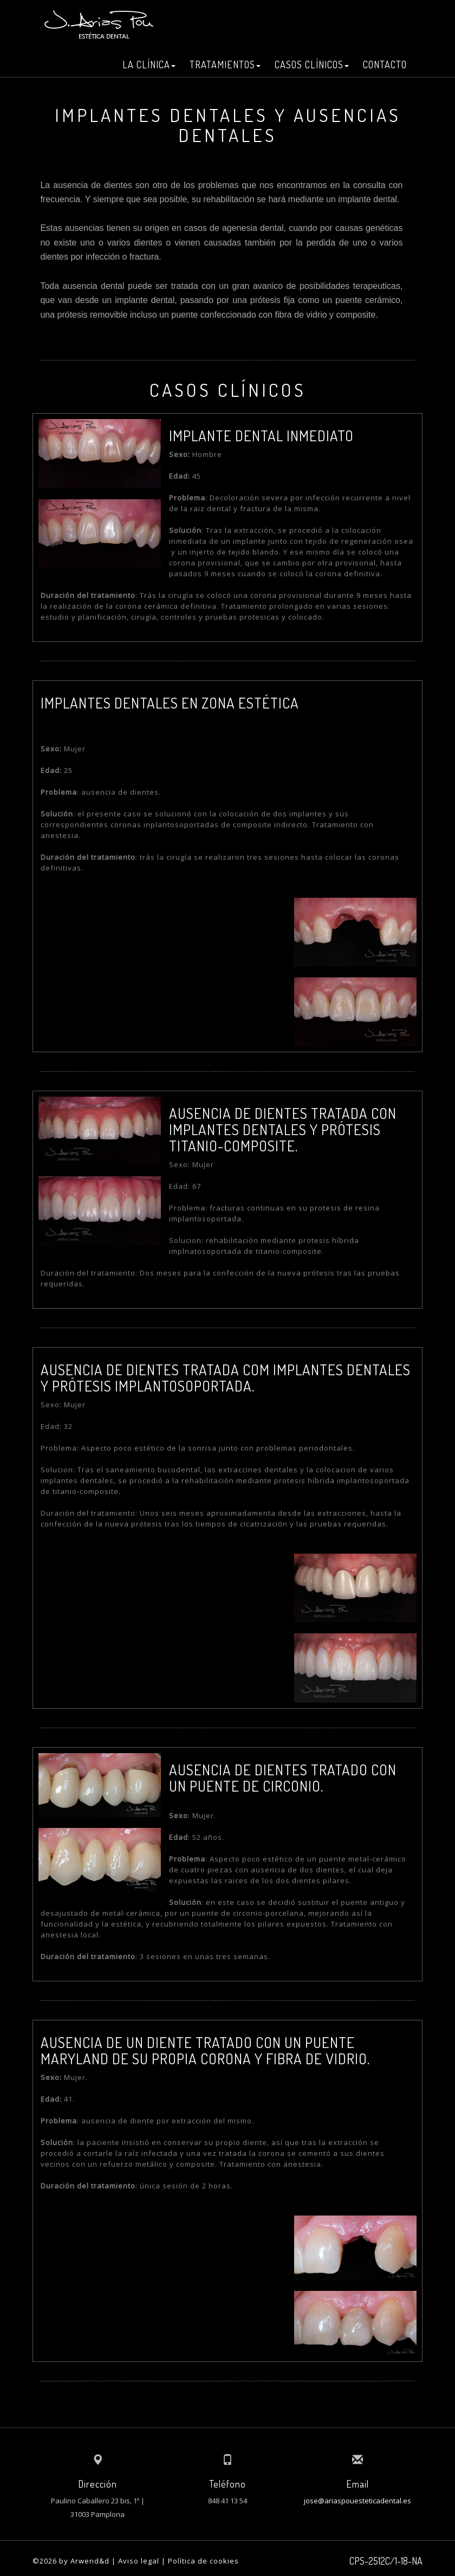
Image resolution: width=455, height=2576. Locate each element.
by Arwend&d (84, 2561)
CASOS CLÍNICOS (312, 64)
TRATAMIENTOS (225, 64)
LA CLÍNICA (149, 64)
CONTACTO (385, 64)
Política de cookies (203, 2561)
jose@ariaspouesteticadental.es (357, 2501)
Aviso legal (138, 2561)
